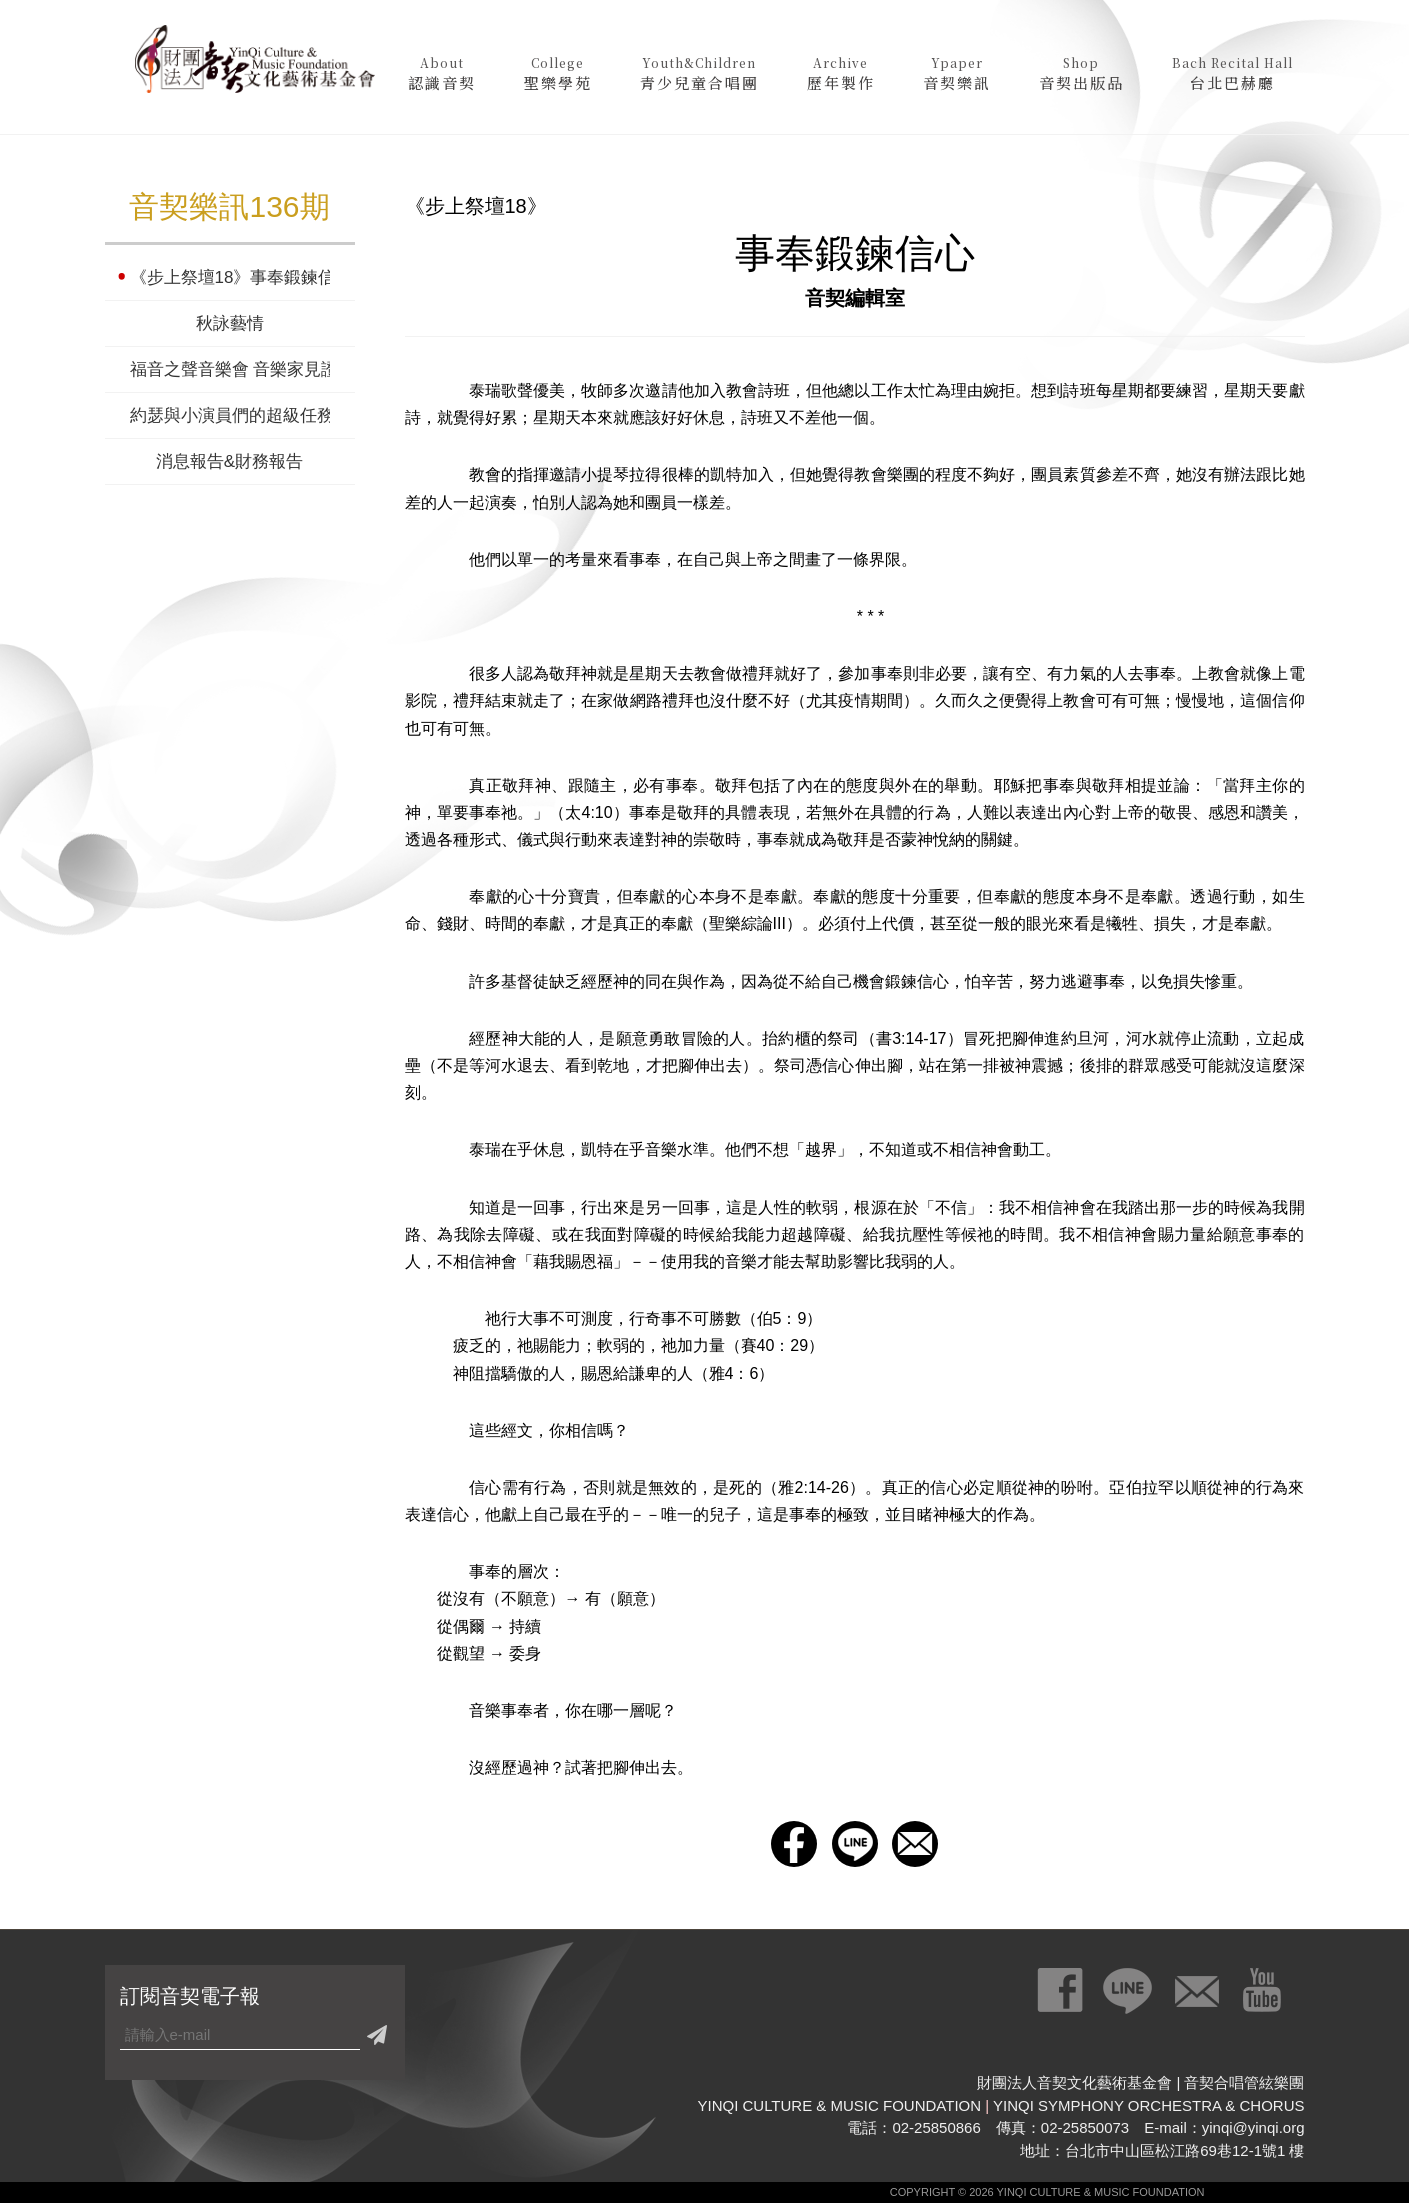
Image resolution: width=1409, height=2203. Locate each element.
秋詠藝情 (230, 323)
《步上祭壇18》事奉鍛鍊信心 (230, 277)
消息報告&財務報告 (229, 461)
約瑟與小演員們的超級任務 (230, 415)
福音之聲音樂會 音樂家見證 (230, 369)
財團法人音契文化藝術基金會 (255, 65)
